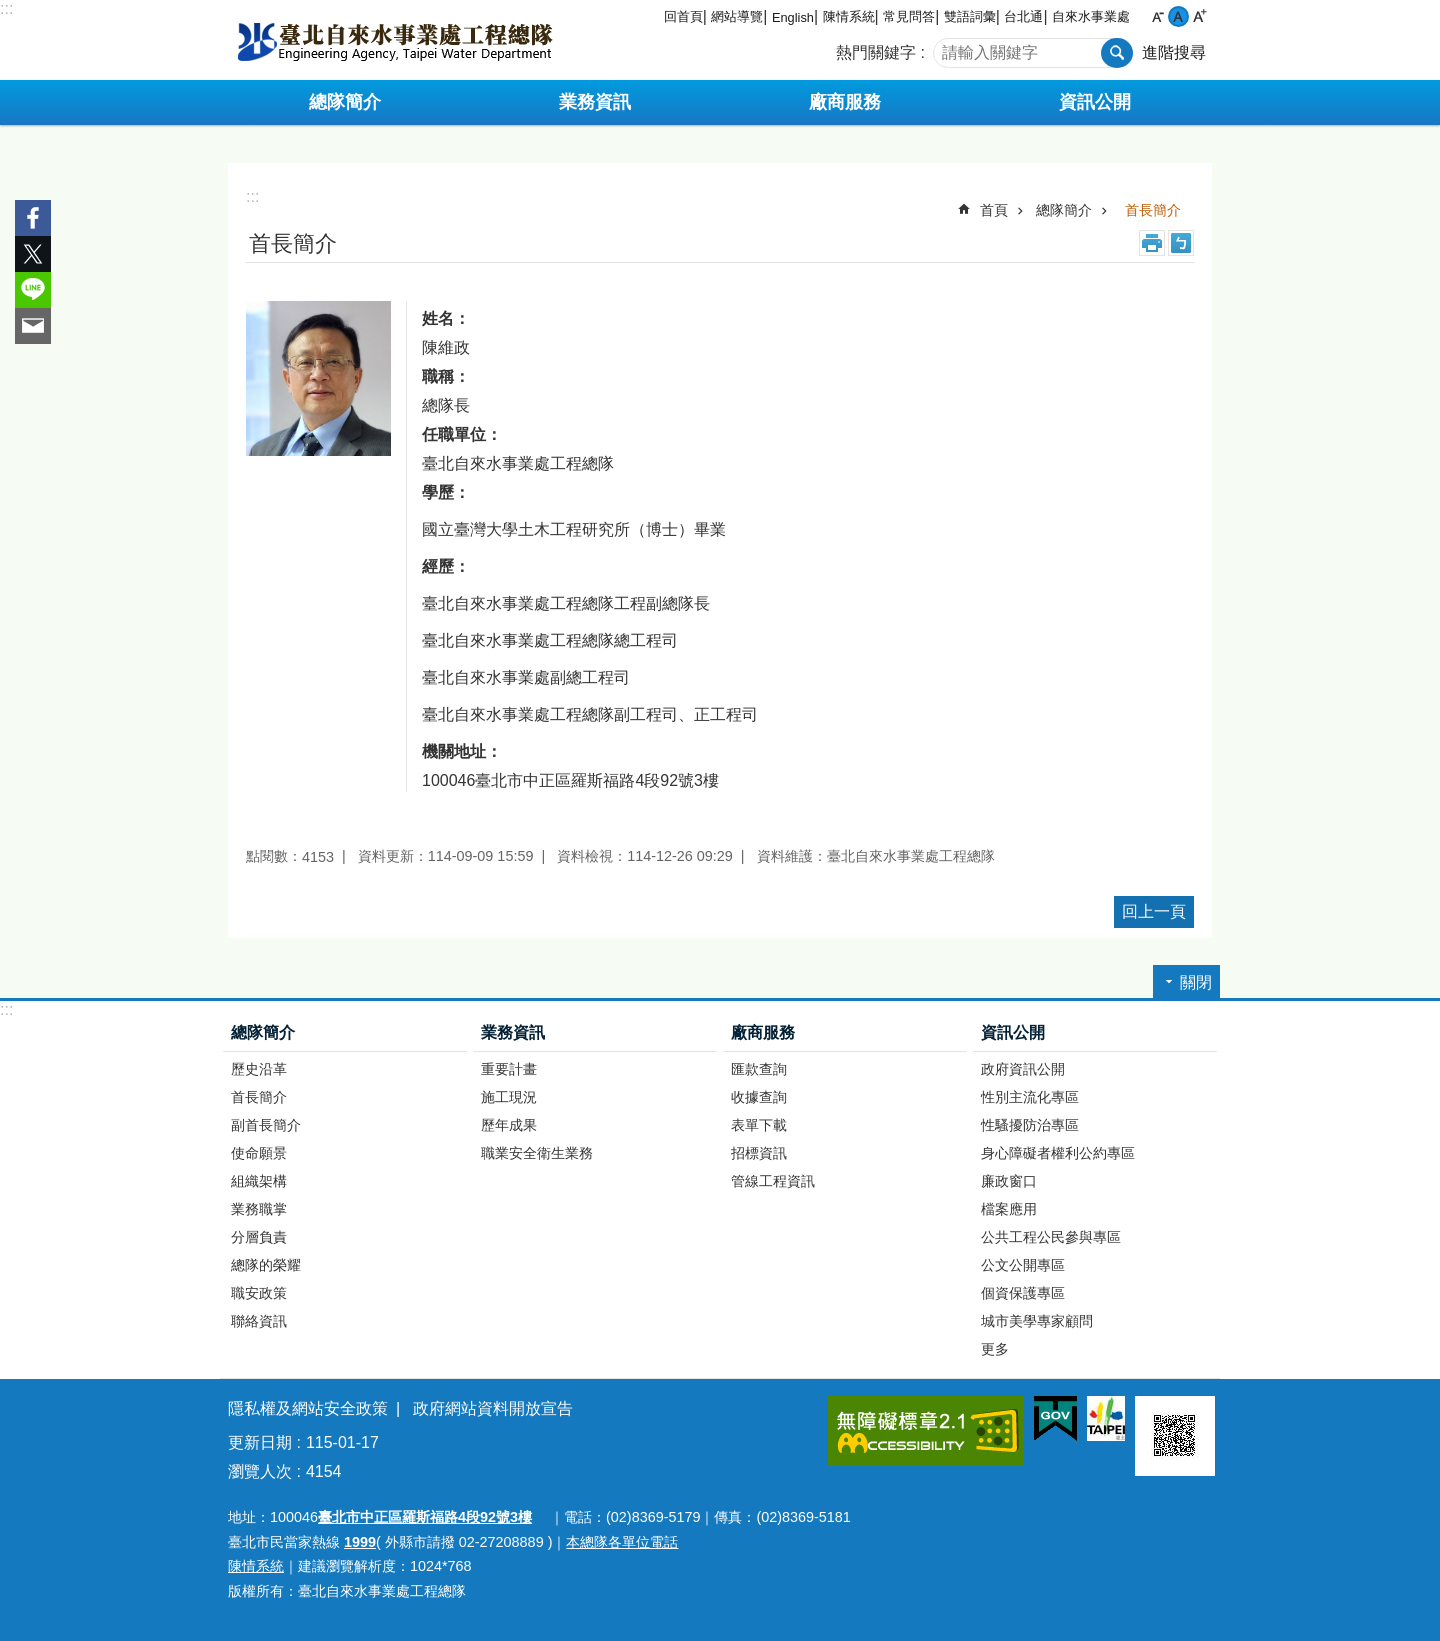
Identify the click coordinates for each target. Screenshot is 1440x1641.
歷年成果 (509, 1125)
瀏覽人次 (260, 1471)
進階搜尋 (1174, 52)
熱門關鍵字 (876, 52)
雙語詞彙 (970, 16)
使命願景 (259, 1153)
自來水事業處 (1091, 16)
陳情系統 (849, 16)
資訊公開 (1013, 1032)
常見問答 (909, 16)
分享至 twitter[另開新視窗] (33, 254)
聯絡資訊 (259, 1321)
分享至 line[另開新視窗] (33, 290)
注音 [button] (1181, 243)
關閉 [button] (1196, 982)
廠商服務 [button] (845, 102)
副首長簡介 (266, 1125)
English (793, 17)
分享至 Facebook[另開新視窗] (33, 218)
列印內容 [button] (1152, 243)
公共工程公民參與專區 (1051, 1237)
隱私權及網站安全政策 (308, 1408)
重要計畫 (509, 1069)
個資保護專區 (1023, 1293)
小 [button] (1157, 16)
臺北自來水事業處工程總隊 (395, 40)
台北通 (1023, 16)
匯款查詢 (759, 1069)
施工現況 (509, 1097)
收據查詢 (759, 1097)
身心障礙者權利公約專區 (1058, 1153)
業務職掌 (259, 1209)
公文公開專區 (1023, 1265)
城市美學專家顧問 (1037, 1321)
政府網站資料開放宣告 (493, 1408)
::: (6, 8)
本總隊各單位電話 (622, 1542)
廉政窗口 (1009, 1181)
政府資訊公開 (1023, 1069)
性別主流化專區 (1030, 1097)
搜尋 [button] (1117, 53)
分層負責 (259, 1237)
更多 (995, 1349)
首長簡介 (1153, 210)
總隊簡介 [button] (345, 102)
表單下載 (759, 1125)
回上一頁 (1154, 911)
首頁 (994, 210)
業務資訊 (513, 1032)
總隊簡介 (1064, 210)
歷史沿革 (259, 1069)
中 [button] (1178, 16)
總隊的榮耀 (266, 1265)
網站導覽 (737, 16)
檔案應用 (1009, 1209)
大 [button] (1199, 16)
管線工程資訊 (773, 1181)
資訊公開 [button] (1095, 102)
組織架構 (259, 1181)
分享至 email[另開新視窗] (33, 326)
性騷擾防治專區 (1030, 1125)
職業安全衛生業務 (537, 1153)
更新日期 (260, 1442)
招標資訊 (759, 1153)
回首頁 (683, 16)
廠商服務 (763, 1032)
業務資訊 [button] (595, 102)
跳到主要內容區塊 (10, 10)
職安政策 (259, 1293)
